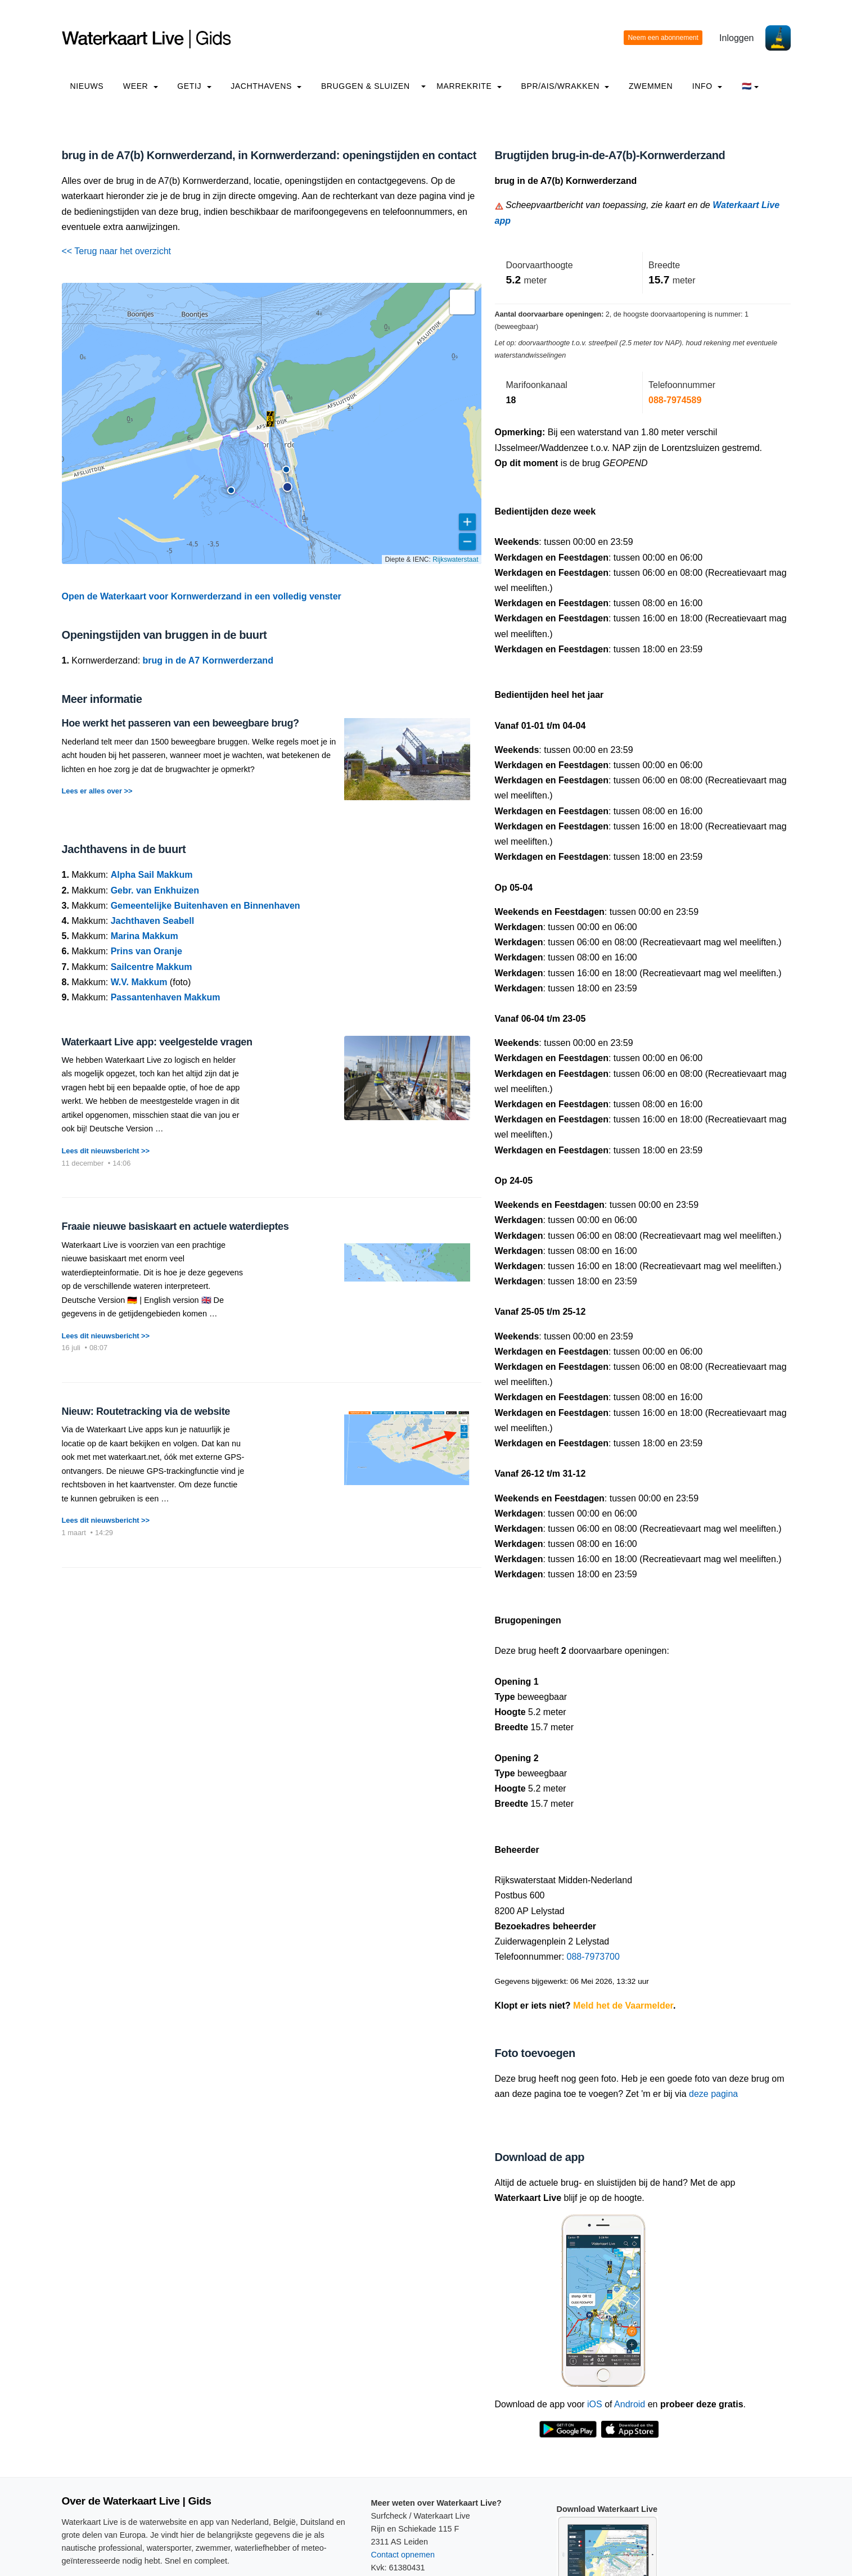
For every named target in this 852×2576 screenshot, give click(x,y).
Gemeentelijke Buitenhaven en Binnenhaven (205, 905)
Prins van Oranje (146, 951)
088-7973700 (593, 1956)
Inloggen (736, 38)
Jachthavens (266, 86)
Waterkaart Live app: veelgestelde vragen (157, 1042)
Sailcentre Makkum (151, 967)
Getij (194, 86)
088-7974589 (674, 400)
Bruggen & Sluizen (365, 86)
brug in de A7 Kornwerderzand (208, 660)
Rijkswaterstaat (455, 559)
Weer (140, 86)
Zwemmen (651, 86)
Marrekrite (469, 86)
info (707, 86)
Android (629, 2404)
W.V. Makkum (139, 982)
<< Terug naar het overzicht (117, 251)
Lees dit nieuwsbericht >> (106, 1151)
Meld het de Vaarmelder (623, 2005)
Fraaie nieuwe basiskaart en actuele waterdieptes (175, 1226)
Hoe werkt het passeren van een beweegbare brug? (180, 723)
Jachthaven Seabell (153, 921)
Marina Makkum (144, 936)
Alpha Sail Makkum (152, 874)
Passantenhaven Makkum (165, 997)
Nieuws (87, 86)
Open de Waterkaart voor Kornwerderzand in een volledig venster (201, 596)
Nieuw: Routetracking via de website (146, 1411)
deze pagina (713, 2094)
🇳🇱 (750, 86)
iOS (594, 2404)
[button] (231, 490)
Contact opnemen (403, 2554)
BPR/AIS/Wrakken (565, 86)
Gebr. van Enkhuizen (155, 890)
